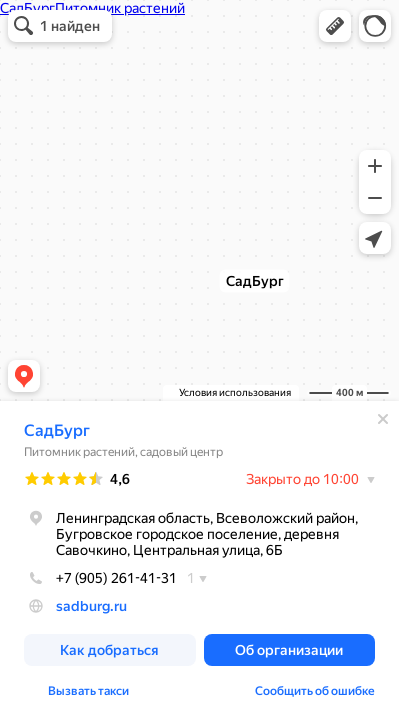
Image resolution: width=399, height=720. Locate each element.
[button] (335, 26)
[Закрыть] (383, 419)
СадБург (57, 430)
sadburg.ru (91, 606)
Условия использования (235, 392)
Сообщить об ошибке (315, 691)
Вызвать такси (88, 691)
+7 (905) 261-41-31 (100, 578)
